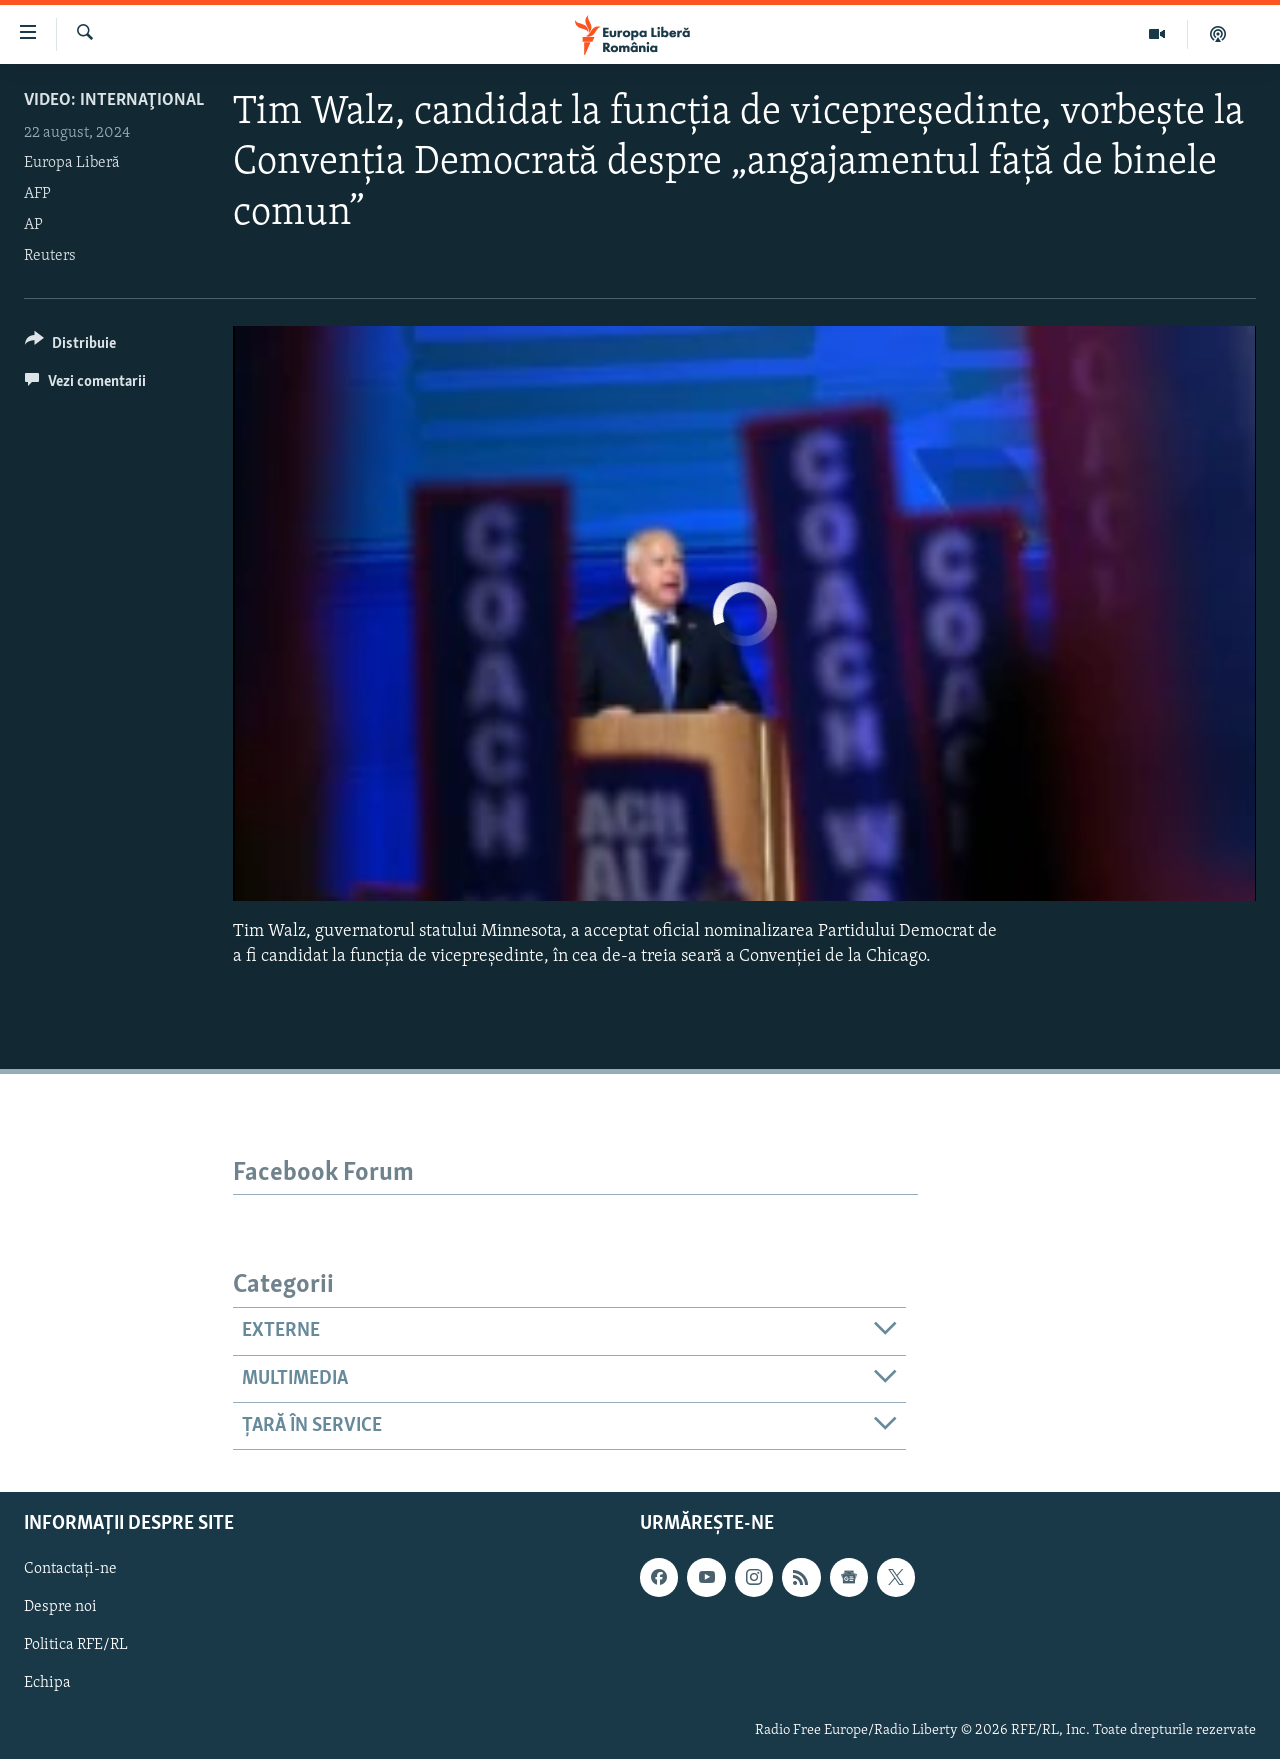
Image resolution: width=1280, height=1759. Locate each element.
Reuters (50, 256)
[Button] (70, 346)
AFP (37, 194)
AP (33, 225)
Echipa (47, 1684)
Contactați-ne (70, 1570)
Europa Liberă (72, 163)
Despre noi (60, 1608)
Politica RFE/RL (76, 1646)
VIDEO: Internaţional (114, 100)
